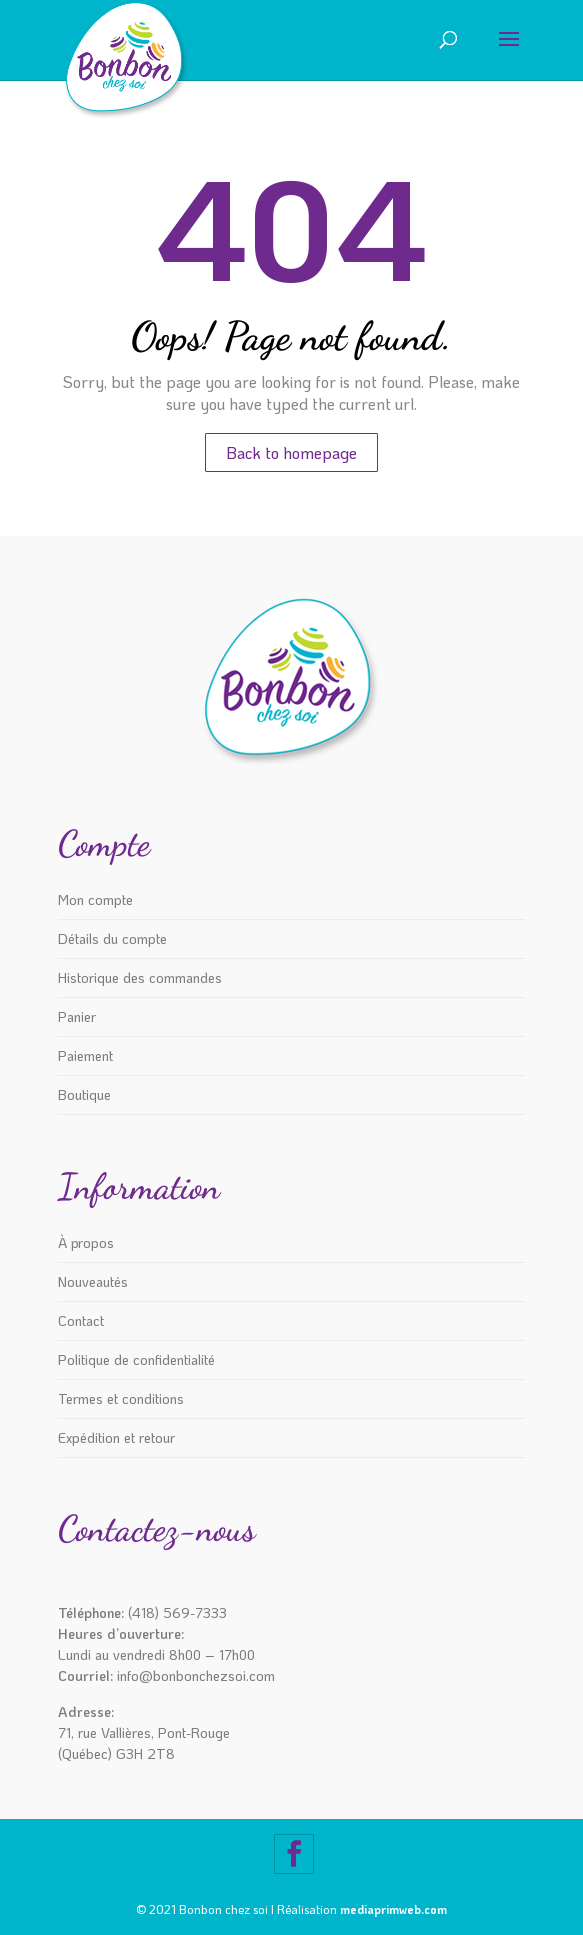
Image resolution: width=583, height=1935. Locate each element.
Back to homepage (291, 452)
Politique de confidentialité (136, 1359)
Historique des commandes (140, 977)
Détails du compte (112, 938)
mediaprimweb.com (393, 1909)
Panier (77, 1016)
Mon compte (95, 899)
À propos (86, 1242)
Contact (81, 1320)
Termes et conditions (121, 1398)
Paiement (85, 1055)
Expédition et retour (116, 1437)
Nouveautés (93, 1281)
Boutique (84, 1094)
